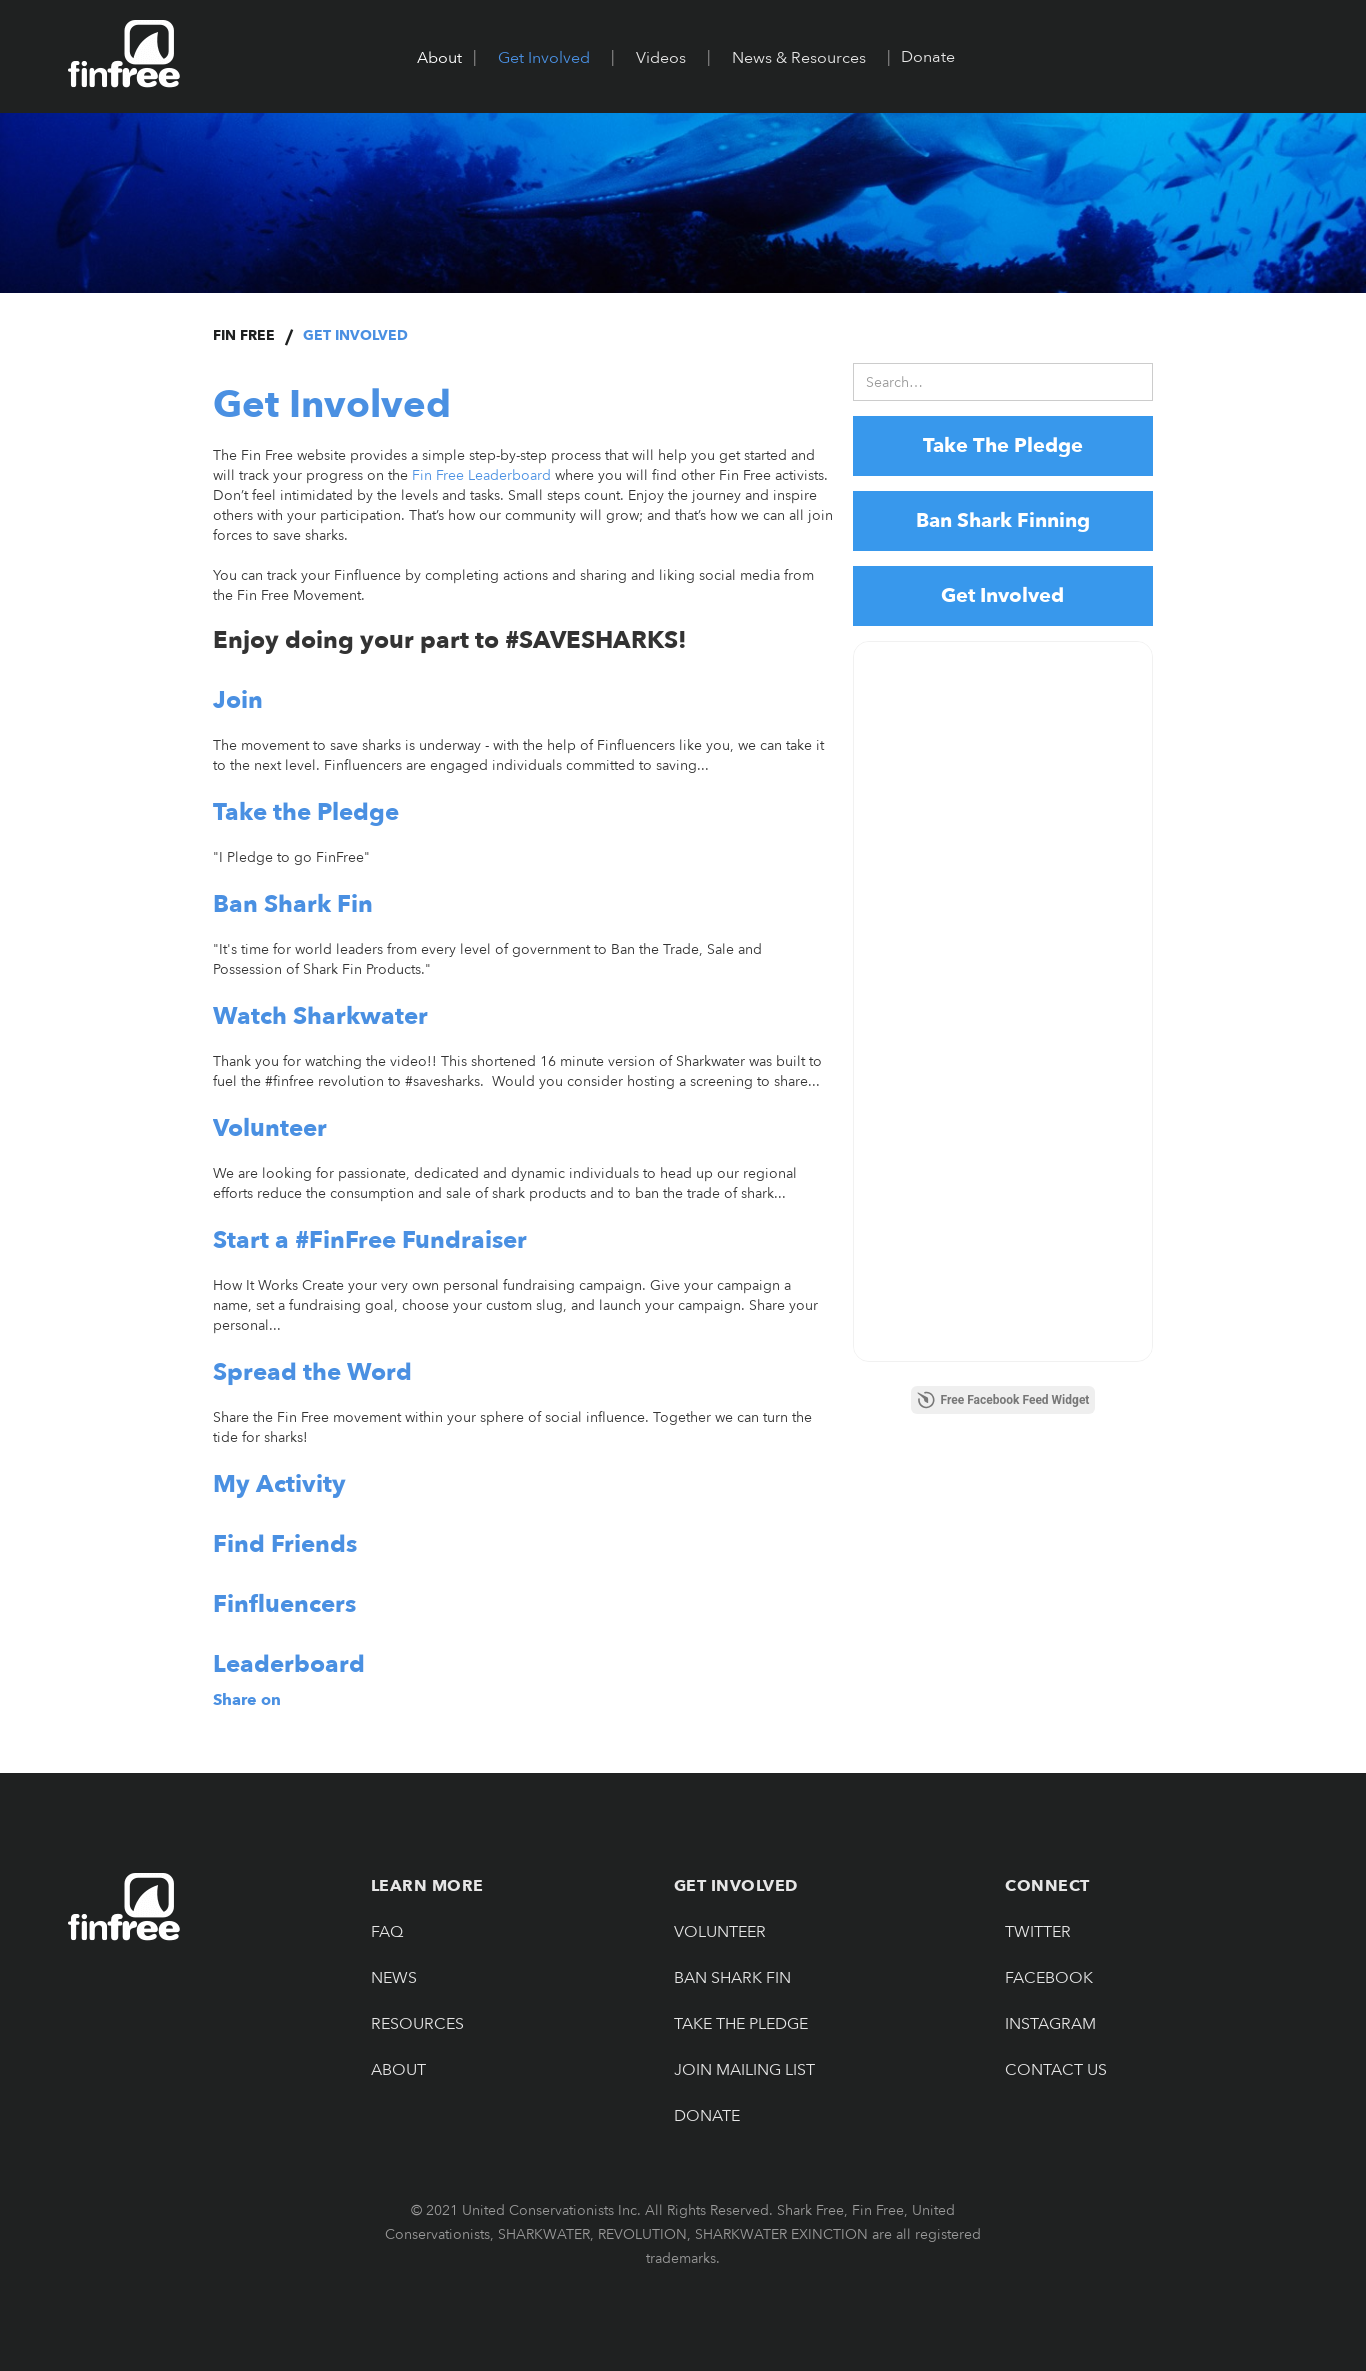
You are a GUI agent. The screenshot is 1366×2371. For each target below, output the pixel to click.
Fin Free (244, 335)
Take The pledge (741, 2024)
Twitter (1038, 1932)
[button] (439, 58)
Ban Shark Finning (1003, 520)
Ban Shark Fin (732, 1978)
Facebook (1049, 1978)
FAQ (387, 1932)
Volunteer (720, 1932)
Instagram (1050, 2024)
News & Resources (799, 58)
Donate (928, 57)
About (398, 2070)
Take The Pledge (1003, 445)
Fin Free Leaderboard (481, 475)
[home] (124, 54)
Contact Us (1056, 2070)
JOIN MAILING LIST (744, 2070)
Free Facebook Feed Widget (1003, 1400)
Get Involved (544, 58)
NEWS (394, 1978)
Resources (417, 2024)
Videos (661, 58)
